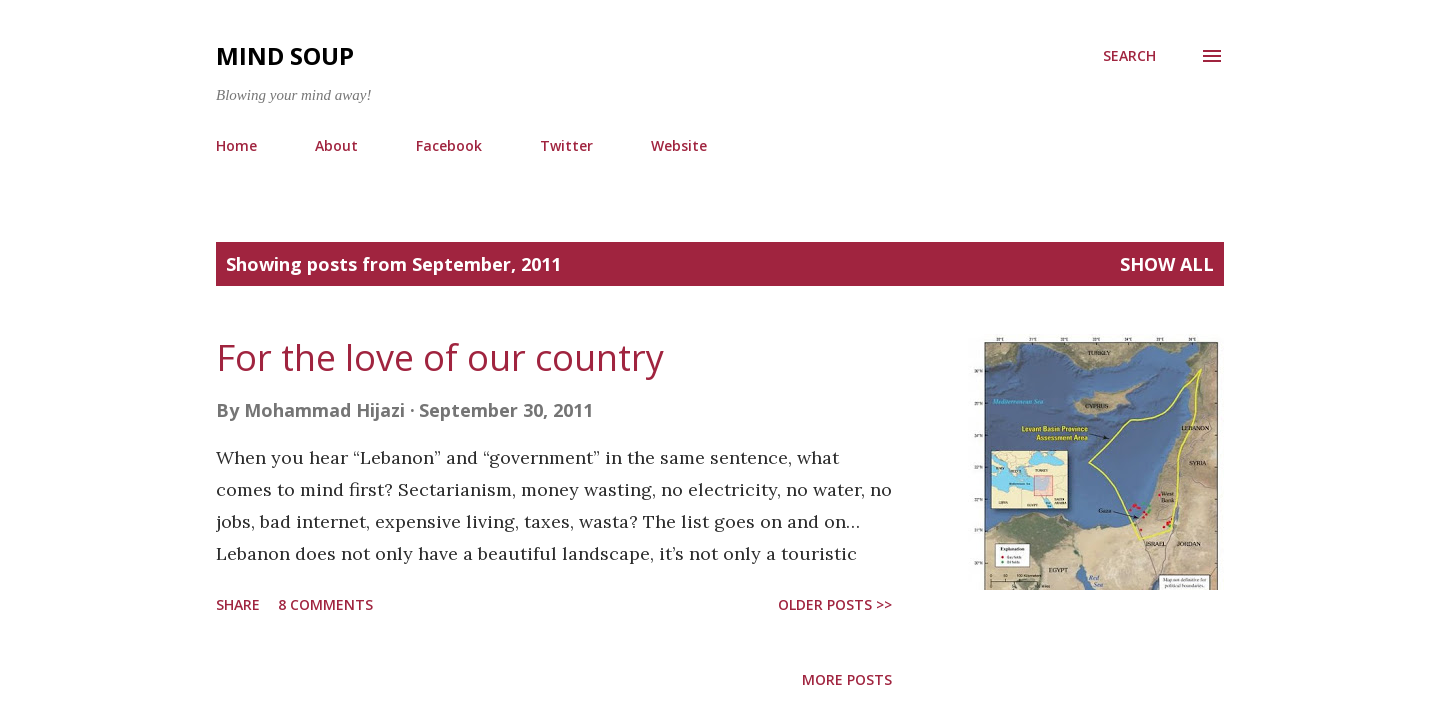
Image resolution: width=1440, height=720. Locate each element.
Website (679, 145)
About (336, 145)
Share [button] (238, 604)
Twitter (566, 145)
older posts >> (835, 604)
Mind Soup (285, 55)
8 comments (325, 604)
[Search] (1129, 56)
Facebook (449, 145)
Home (236, 145)
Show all (1167, 264)
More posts (847, 679)
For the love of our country (440, 357)
